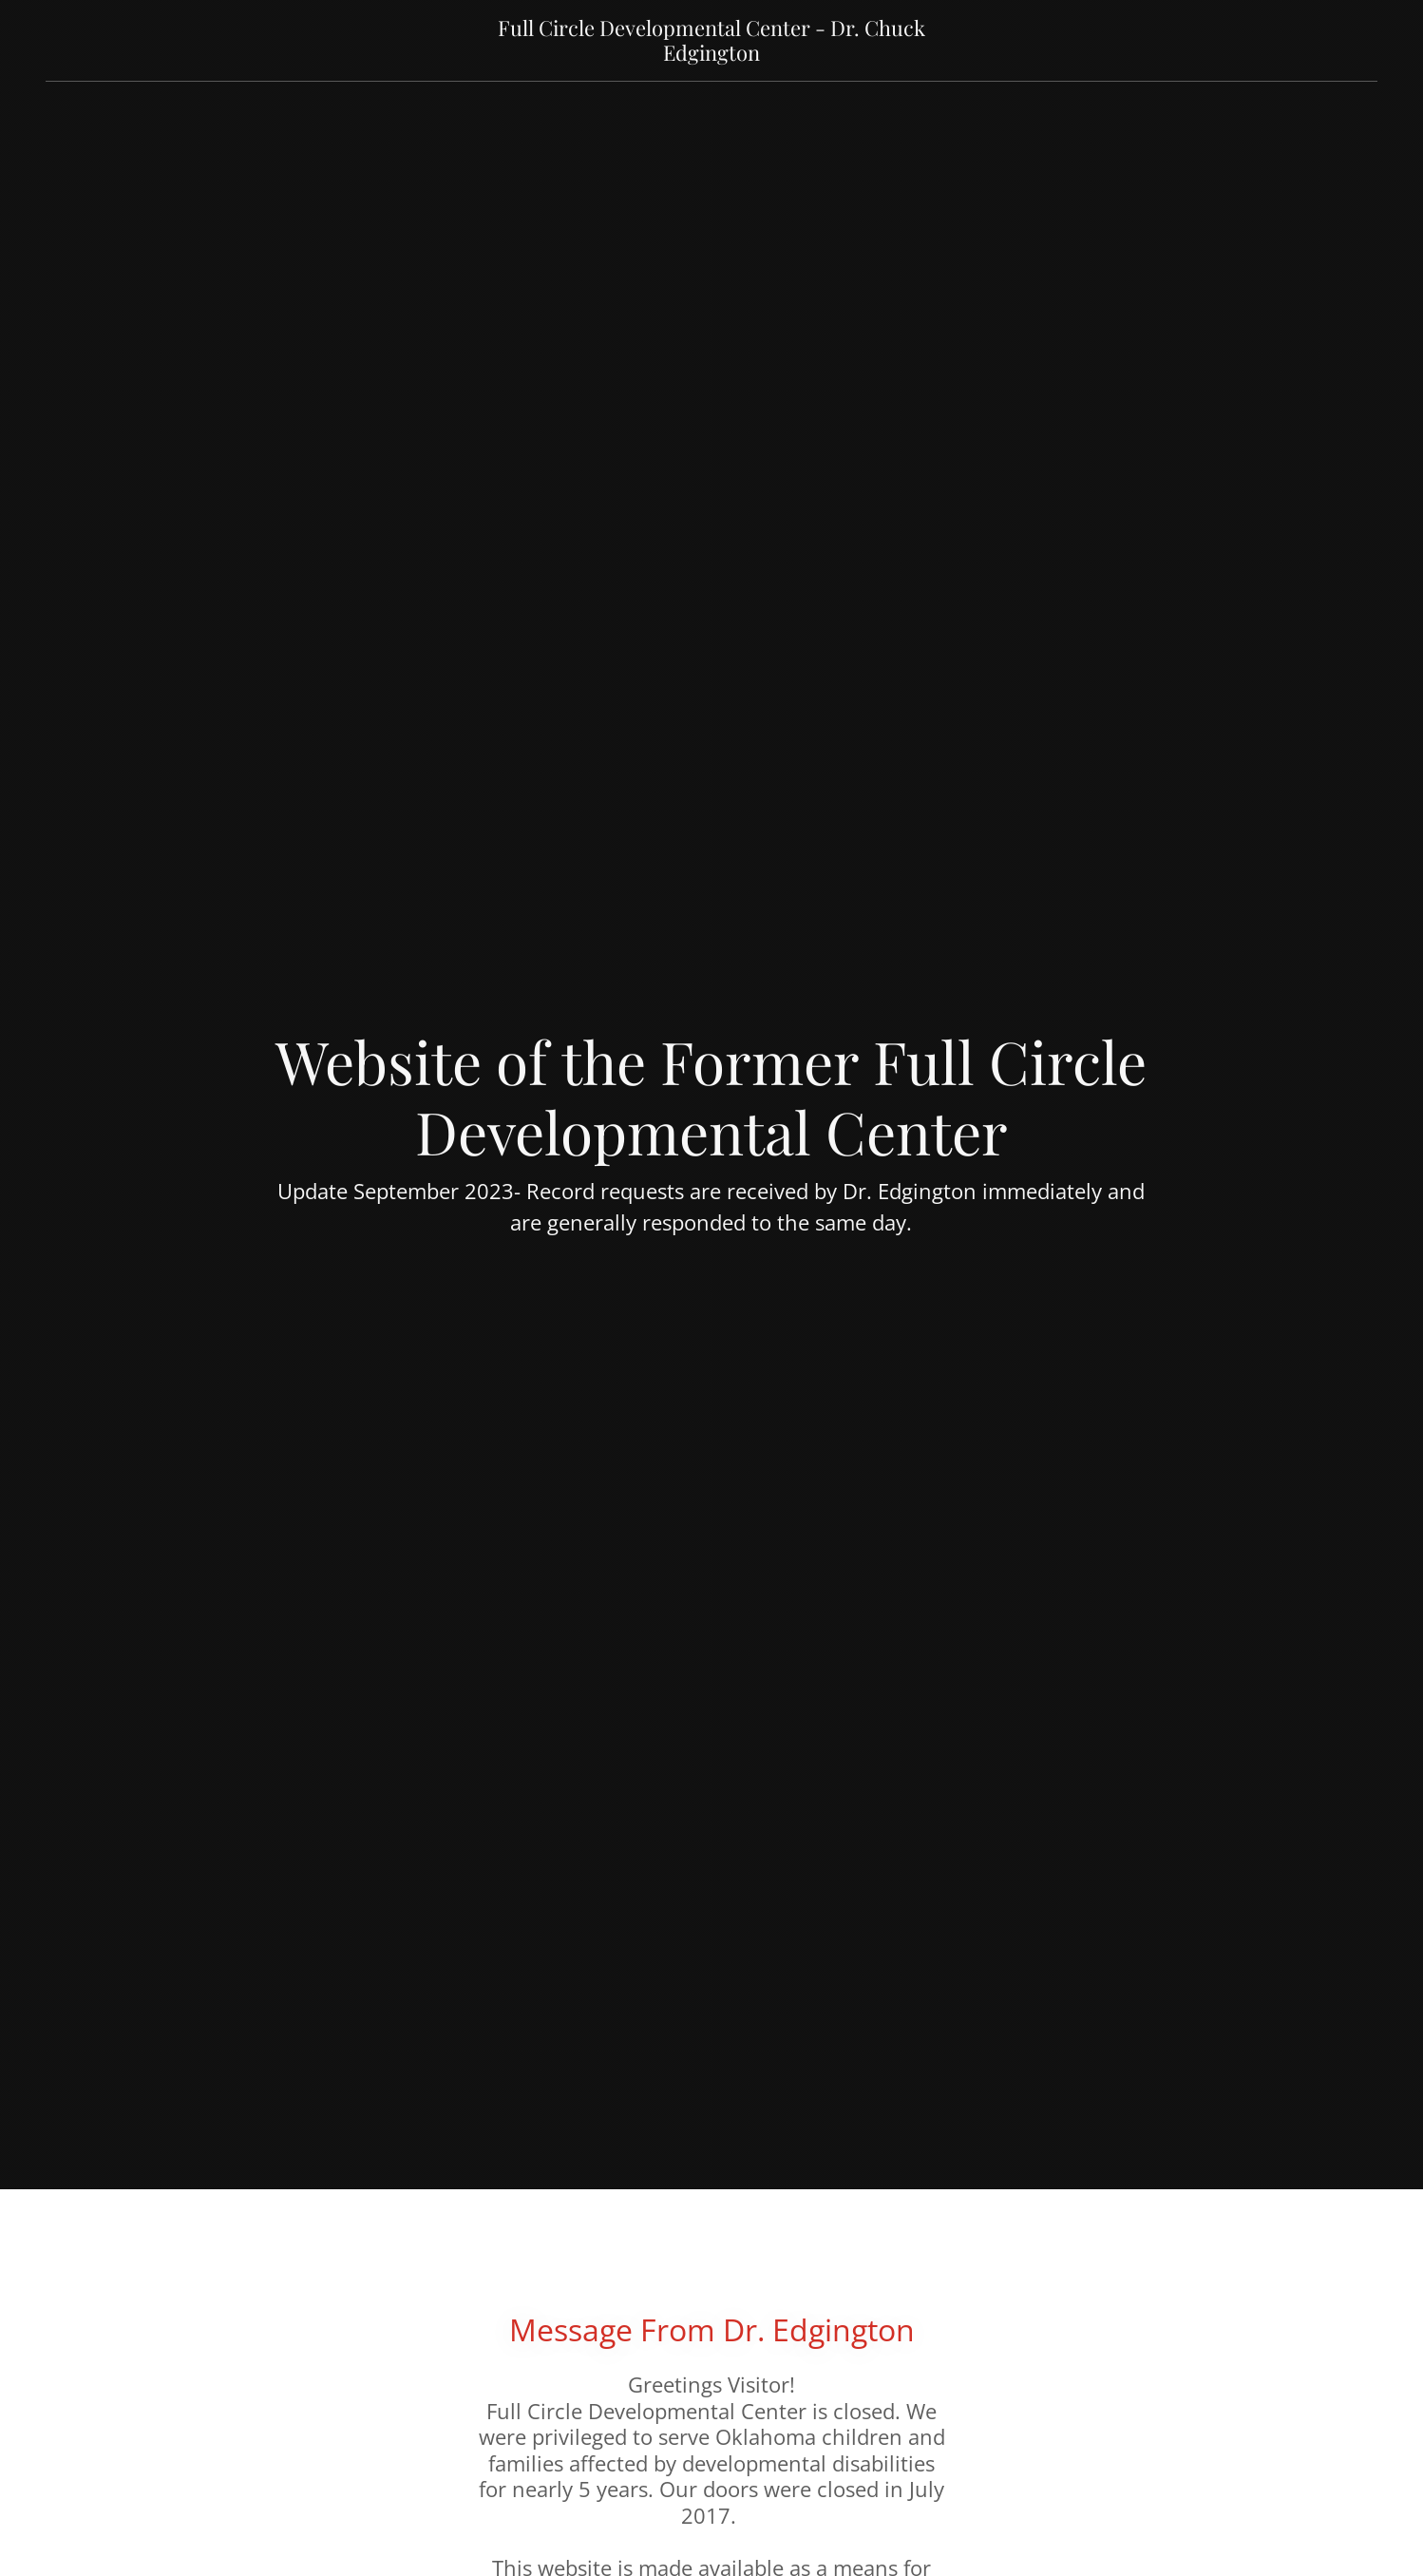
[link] (711, 55)
